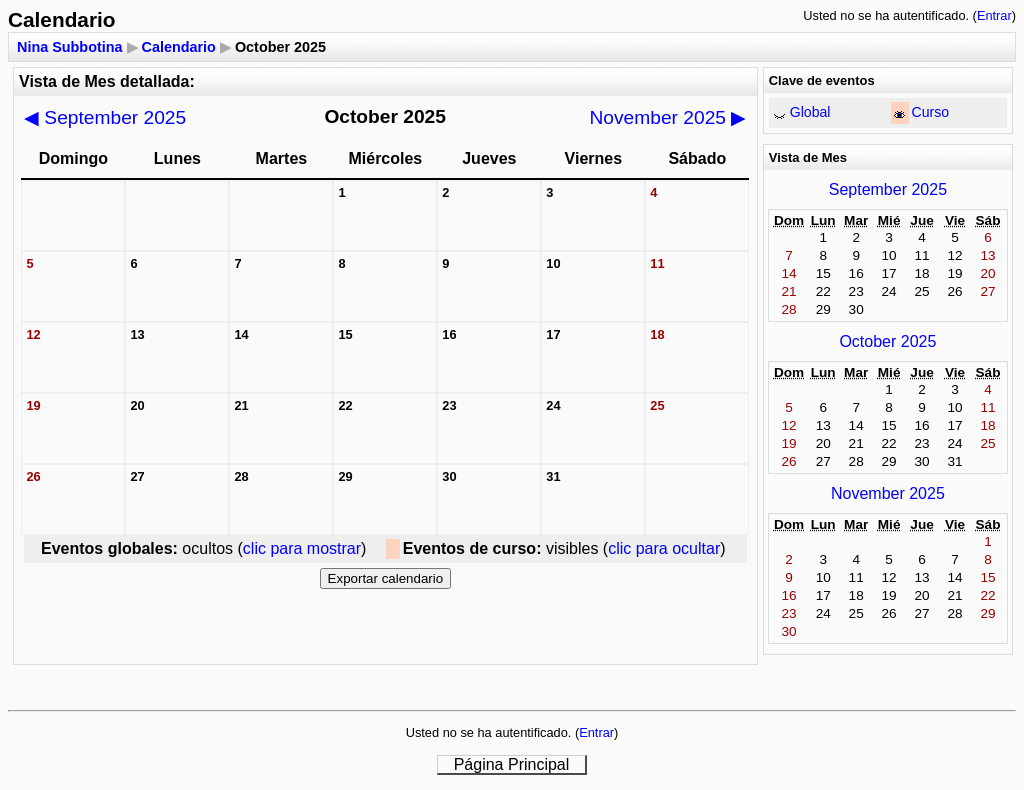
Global (810, 112)
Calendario (179, 47)
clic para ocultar (664, 548)
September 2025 (105, 117)
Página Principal (512, 764)
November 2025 (668, 117)
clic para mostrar (302, 548)
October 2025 (887, 341)
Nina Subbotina (70, 47)
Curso (931, 112)
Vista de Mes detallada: (107, 81)
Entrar (994, 15)
